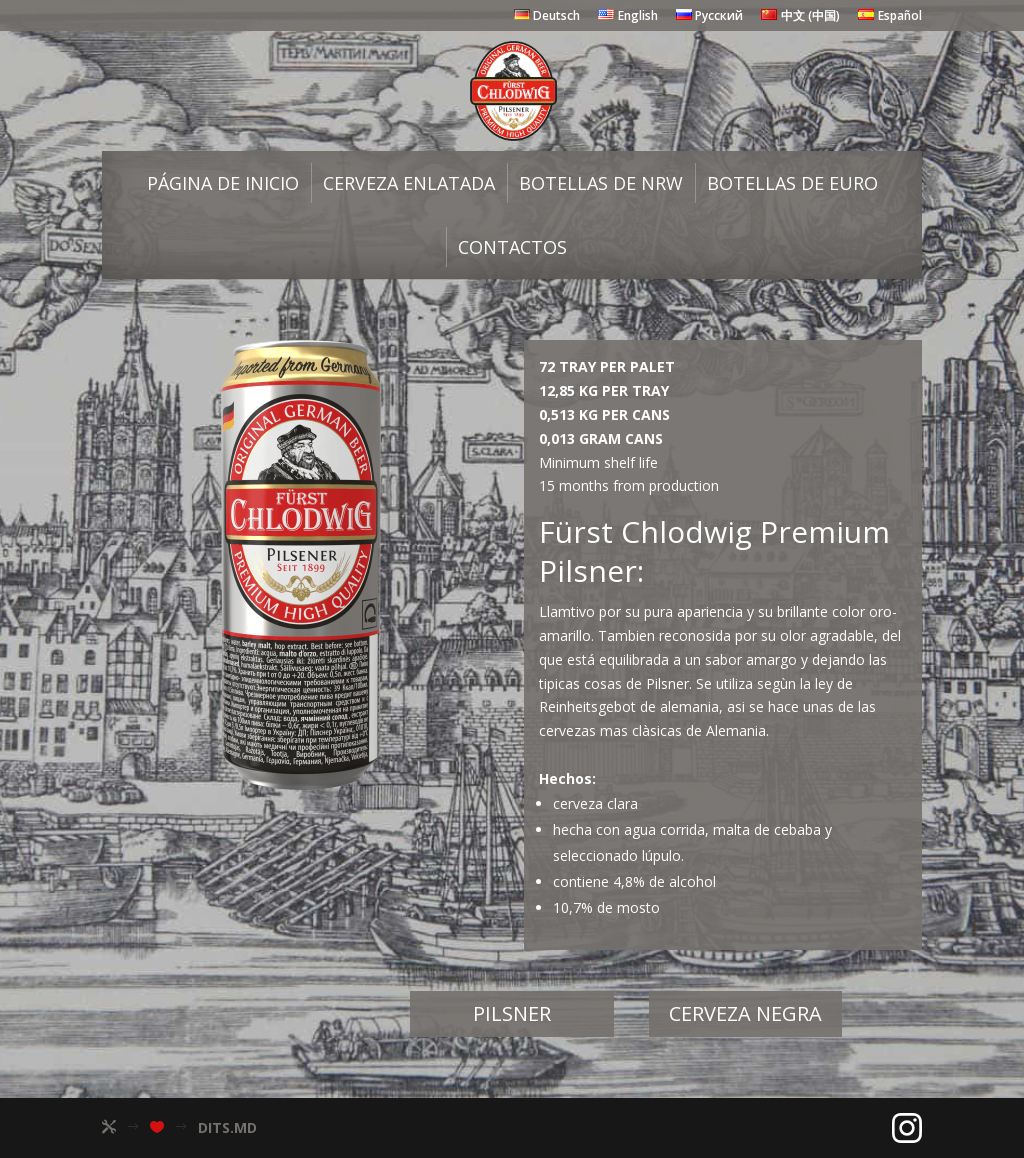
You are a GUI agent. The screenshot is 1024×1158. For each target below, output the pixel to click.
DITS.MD (227, 1127)
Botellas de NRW (601, 183)
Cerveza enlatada (409, 183)
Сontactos (512, 247)
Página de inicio (223, 183)
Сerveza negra (745, 1013)
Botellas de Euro (792, 183)
